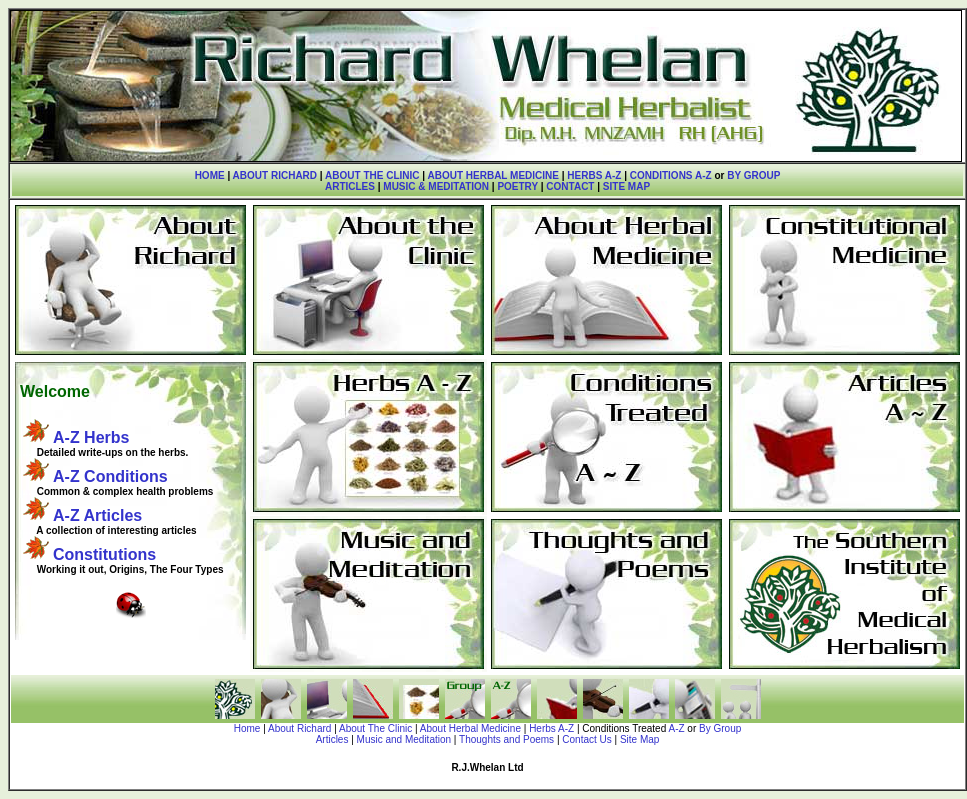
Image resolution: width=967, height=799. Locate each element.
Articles (332, 739)
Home (247, 728)
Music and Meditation (404, 739)
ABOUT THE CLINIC (372, 175)
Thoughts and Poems (506, 739)
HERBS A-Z (594, 175)
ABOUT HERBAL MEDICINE (492, 175)
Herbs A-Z (551, 728)
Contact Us (586, 739)
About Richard (299, 728)
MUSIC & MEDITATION (436, 186)
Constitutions (104, 554)
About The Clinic (375, 728)
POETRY (516, 186)
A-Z (676, 728)
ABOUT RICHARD (275, 175)
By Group (720, 728)
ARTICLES (350, 186)
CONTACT (570, 186)
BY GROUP (753, 175)
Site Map (639, 739)
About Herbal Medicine (470, 728)
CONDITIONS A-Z (671, 175)
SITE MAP (626, 186)
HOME (210, 175)
